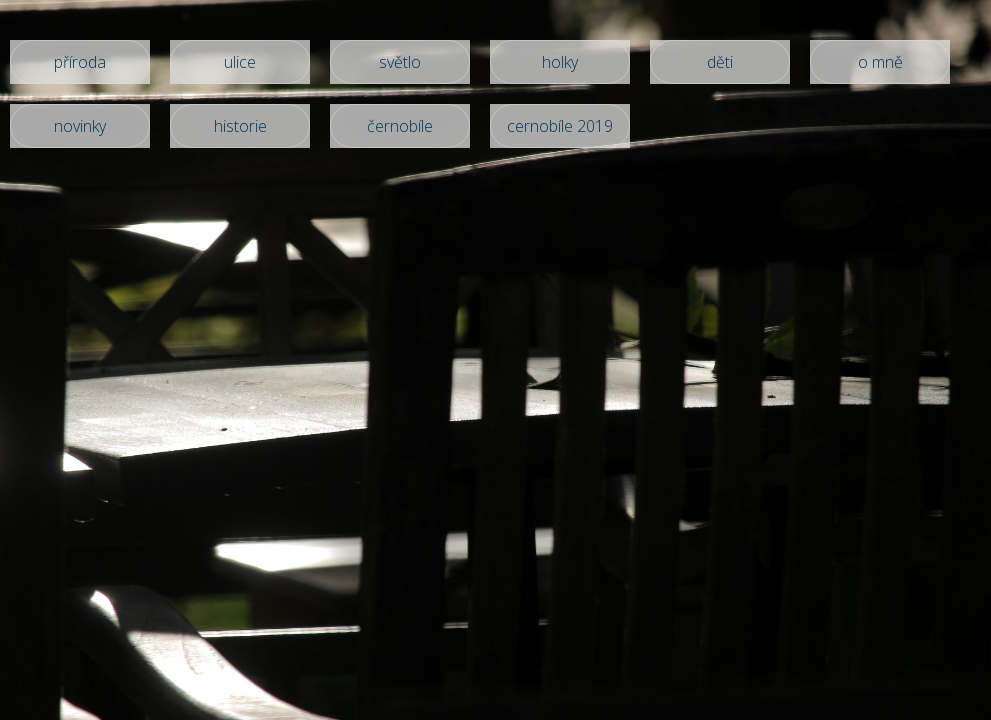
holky (560, 62)
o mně (880, 62)
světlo (400, 62)
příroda (80, 62)
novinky (80, 126)
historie (240, 126)
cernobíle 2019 (560, 126)
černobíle (400, 126)
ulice (240, 62)
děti (720, 62)
